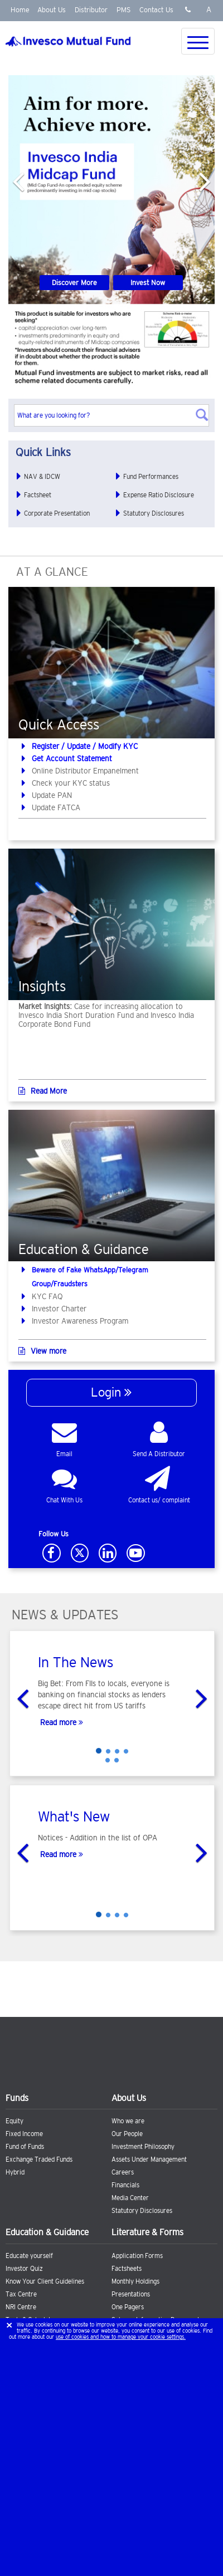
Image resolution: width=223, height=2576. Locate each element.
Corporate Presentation (57, 513)
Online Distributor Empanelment (85, 770)
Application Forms (137, 2256)
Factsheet (37, 495)
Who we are (128, 2121)
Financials (125, 2185)
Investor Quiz (24, 2269)
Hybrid (15, 2172)
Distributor (91, 10)
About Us (51, 10)
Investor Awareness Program (80, 1320)
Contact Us (156, 10)
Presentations (131, 2294)
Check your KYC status (71, 782)
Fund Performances (150, 477)
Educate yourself (29, 2256)
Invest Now (147, 282)
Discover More (74, 282)
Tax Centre (21, 2294)
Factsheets (127, 2269)
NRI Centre (21, 2307)
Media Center (130, 2198)
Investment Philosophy (143, 2147)
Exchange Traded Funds (39, 2159)
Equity (14, 2121)
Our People (127, 2134)
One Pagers (128, 2307)
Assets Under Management (149, 2159)
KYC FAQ (47, 1296)
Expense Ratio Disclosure (158, 495)
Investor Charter (59, 1308)
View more (42, 1350)
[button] (18, 178)
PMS (123, 10)
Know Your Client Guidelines (45, 2281)
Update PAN (52, 795)
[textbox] (111, 415)
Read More (42, 1090)
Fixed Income (24, 2134)
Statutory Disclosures (153, 513)
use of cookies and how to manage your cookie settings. (121, 2337)
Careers (123, 2172)
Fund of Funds (25, 2147)
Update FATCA (56, 807)
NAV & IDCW (42, 477)
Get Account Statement (72, 758)
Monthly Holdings (135, 2281)
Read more (60, 1722)
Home (20, 10)
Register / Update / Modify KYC (85, 746)
